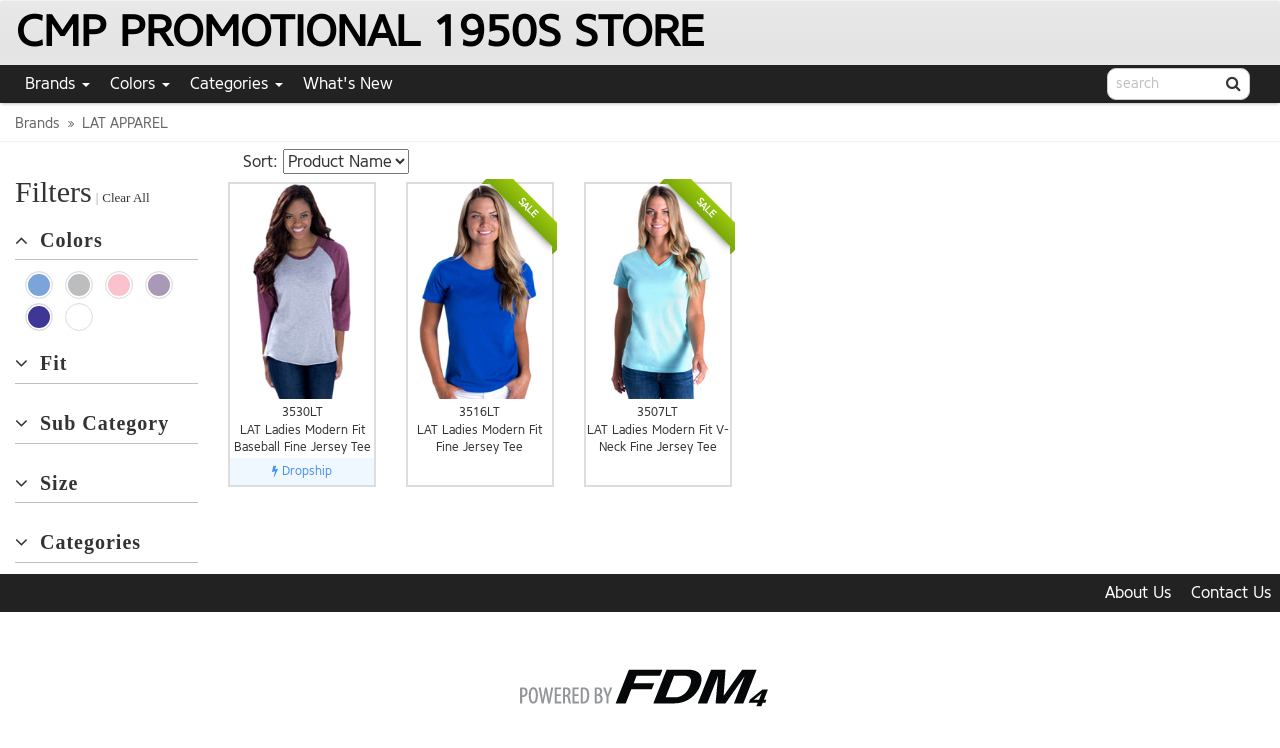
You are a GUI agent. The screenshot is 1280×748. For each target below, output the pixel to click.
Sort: (260, 161)
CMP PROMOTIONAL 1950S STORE (360, 31)
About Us (1138, 592)
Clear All (125, 197)
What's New (348, 83)
